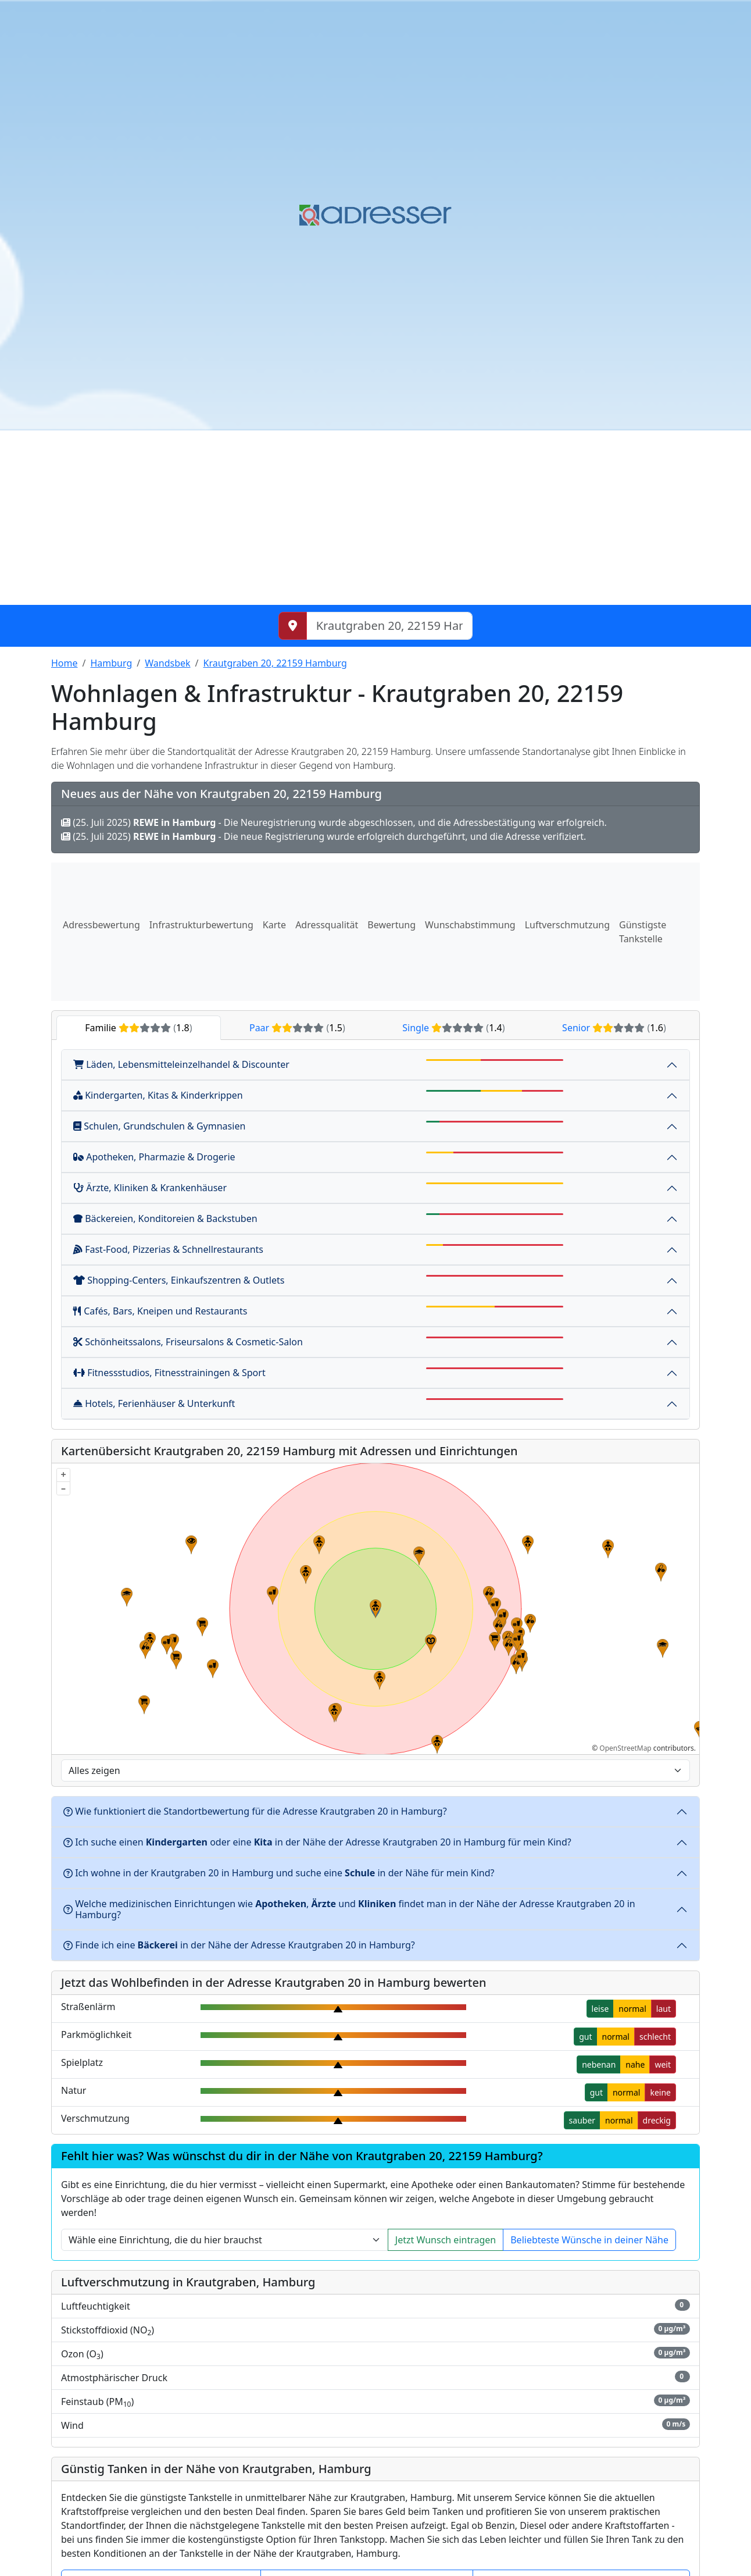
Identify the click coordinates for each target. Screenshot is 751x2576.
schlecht (655, 2036)
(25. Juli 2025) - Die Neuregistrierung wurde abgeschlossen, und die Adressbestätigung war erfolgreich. (334, 822)
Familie (138, 1027)
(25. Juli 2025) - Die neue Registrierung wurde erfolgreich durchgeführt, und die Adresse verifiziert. (323, 836)
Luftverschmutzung (567, 924)
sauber (582, 2120)
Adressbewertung (101, 924)
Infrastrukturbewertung (201, 924)
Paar (297, 1027)
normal (632, 2008)
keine (660, 2092)
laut (663, 2008)
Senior (614, 1027)
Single (453, 1027)
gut (585, 2036)
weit (663, 2064)
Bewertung (391, 924)
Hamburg (111, 663)
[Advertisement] (375, 517)
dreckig (657, 2120)
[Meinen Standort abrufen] (292, 626)
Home (64, 663)
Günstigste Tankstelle (642, 931)
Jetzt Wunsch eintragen (445, 2239)
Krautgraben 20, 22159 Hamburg (275, 663)
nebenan (599, 2064)
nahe (635, 2064)
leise (600, 2008)
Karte (274, 924)
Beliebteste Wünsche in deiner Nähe (589, 2239)
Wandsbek (167, 663)
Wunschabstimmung (470, 924)
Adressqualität (326, 924)
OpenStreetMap (625, 1748)
